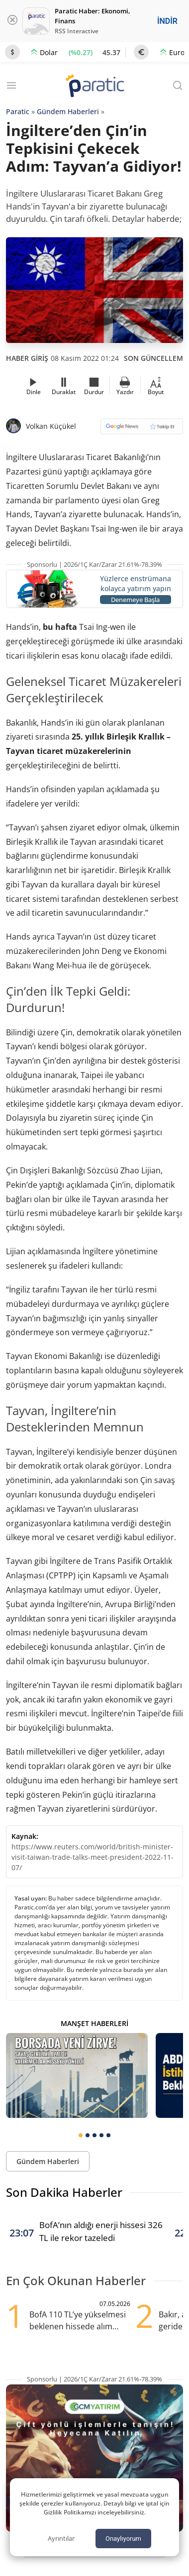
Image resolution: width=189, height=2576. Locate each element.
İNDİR (167, 21)
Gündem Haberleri (68, 111)
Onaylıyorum (123, 2538)
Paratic (17, 111)
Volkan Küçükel (51, 426)
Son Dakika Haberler (64, 2192)
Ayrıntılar (61, 2538)
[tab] (81, 2135)
